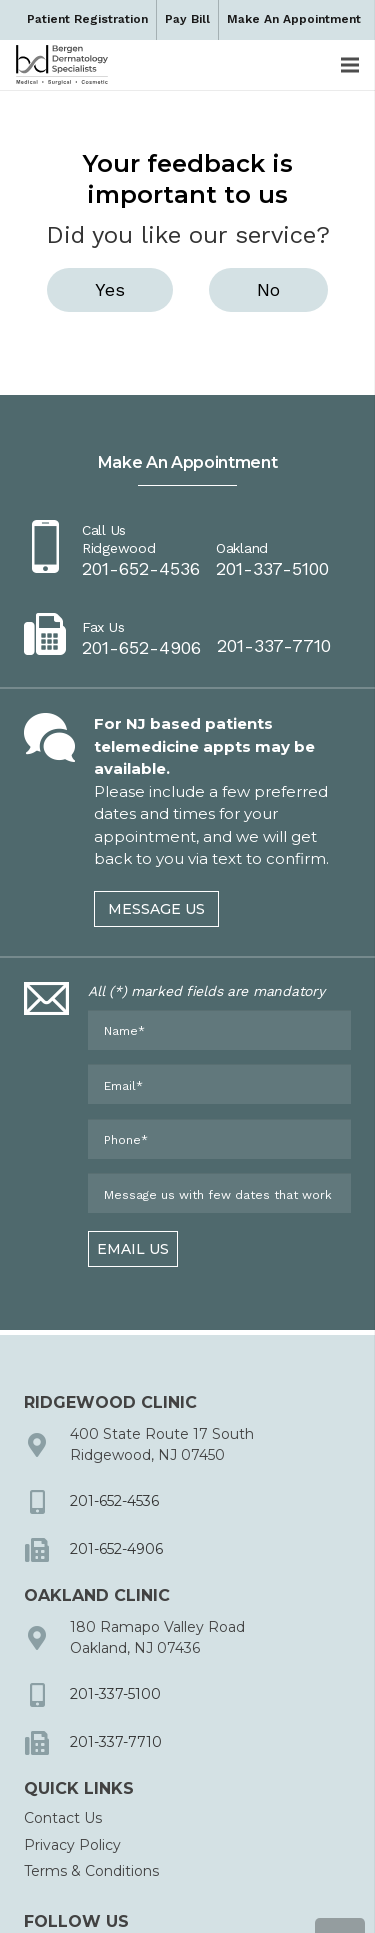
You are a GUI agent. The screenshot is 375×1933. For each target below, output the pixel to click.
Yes (110, 289)
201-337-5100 (115, 1694)
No (268, 289)
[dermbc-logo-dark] (62, 65)
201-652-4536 (114, 1501)
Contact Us (63, 1818)
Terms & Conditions (91, 1871)
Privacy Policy (72, 1845)
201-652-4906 (116, 1549)
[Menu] (350, 65)
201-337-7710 (116, 1742)
